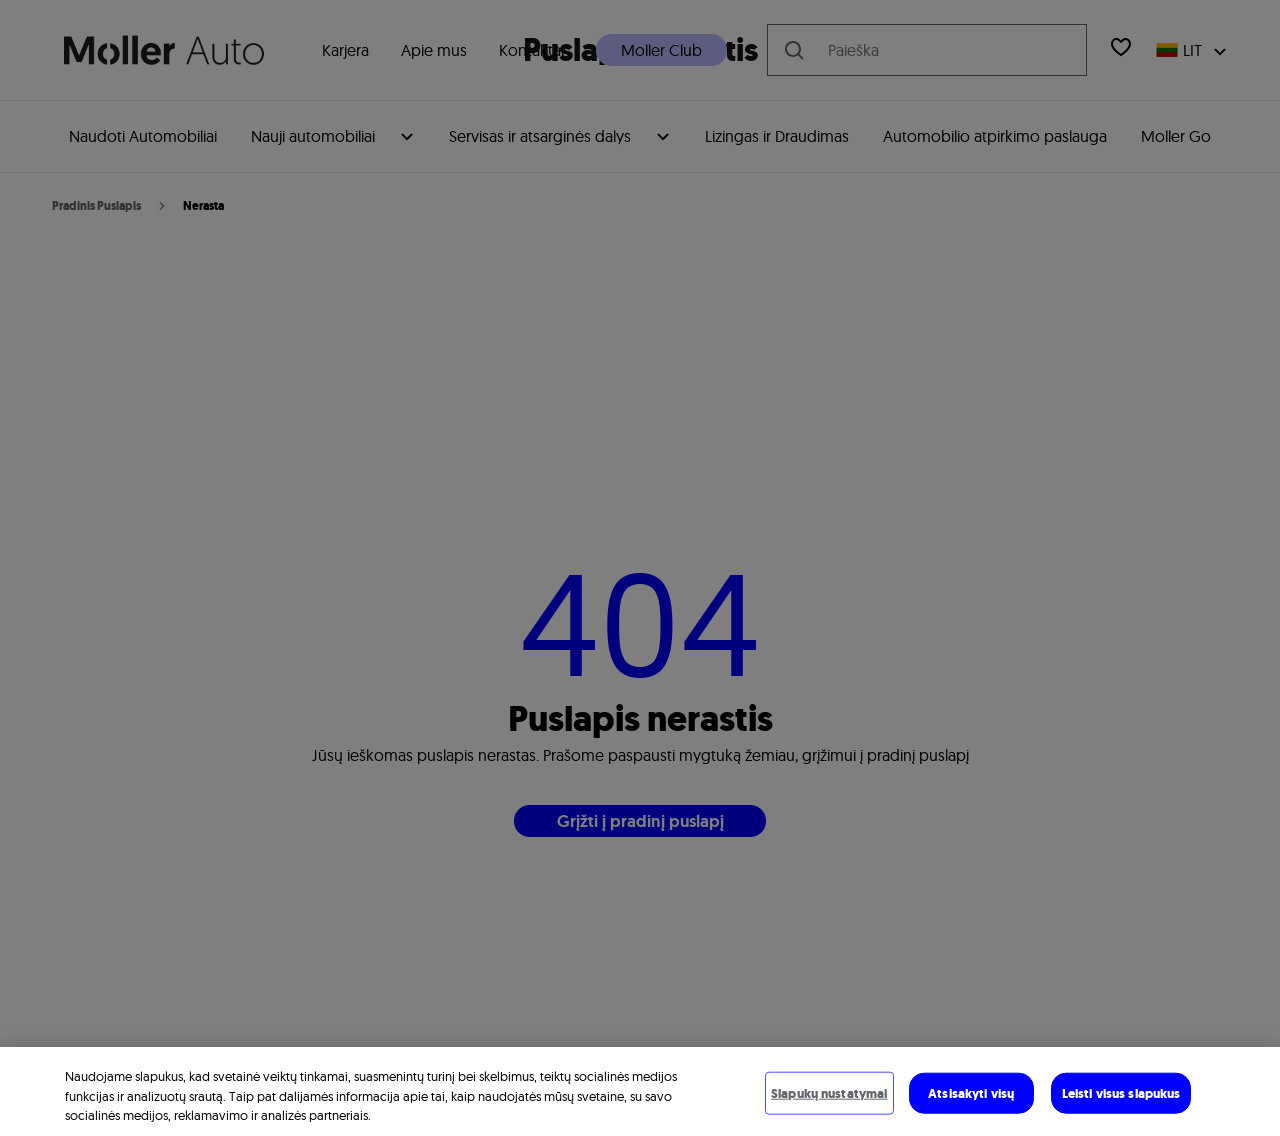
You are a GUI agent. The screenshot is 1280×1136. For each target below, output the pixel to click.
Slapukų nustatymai (829, 1092)
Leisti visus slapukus (1121, 1092)
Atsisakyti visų (971, 1092)
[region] (640, 1091)
